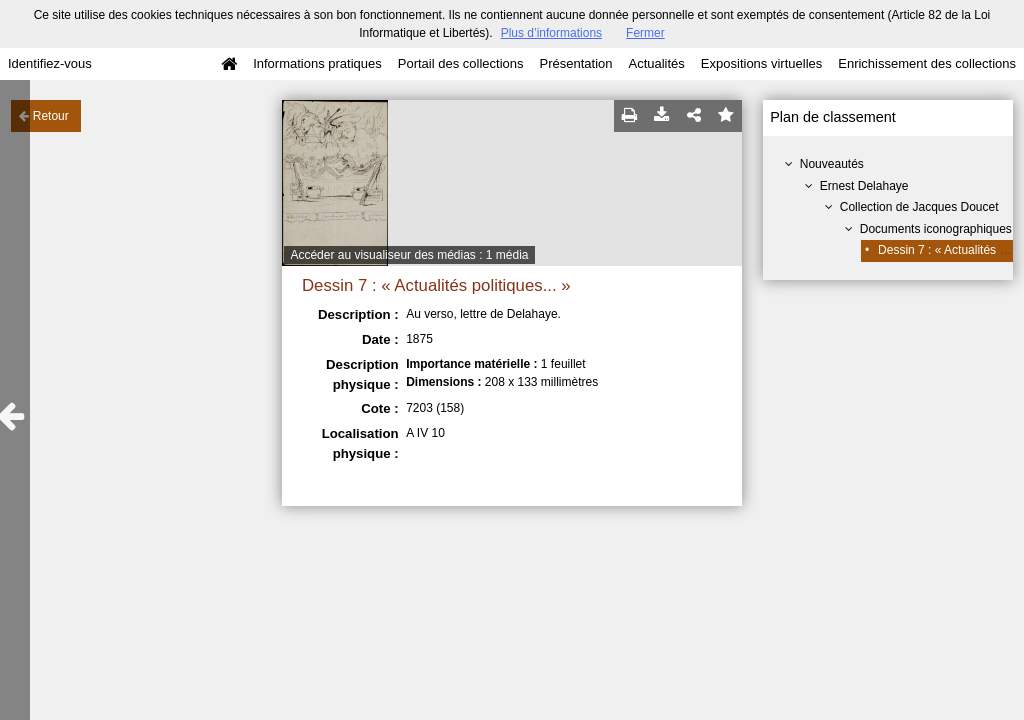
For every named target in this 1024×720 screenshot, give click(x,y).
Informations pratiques (317, 63)
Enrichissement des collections (927, 63)
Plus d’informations (551, 33)
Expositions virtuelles (761, 63)
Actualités (656, 63)
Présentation (575, 63)
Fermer (645, 33)
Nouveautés (832, 164)
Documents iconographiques (936, 229)
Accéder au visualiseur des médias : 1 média (409, 255)
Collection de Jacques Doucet (919, 207)
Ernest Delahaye (864, 186)
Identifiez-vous (50, 63)
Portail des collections (461, 63)
